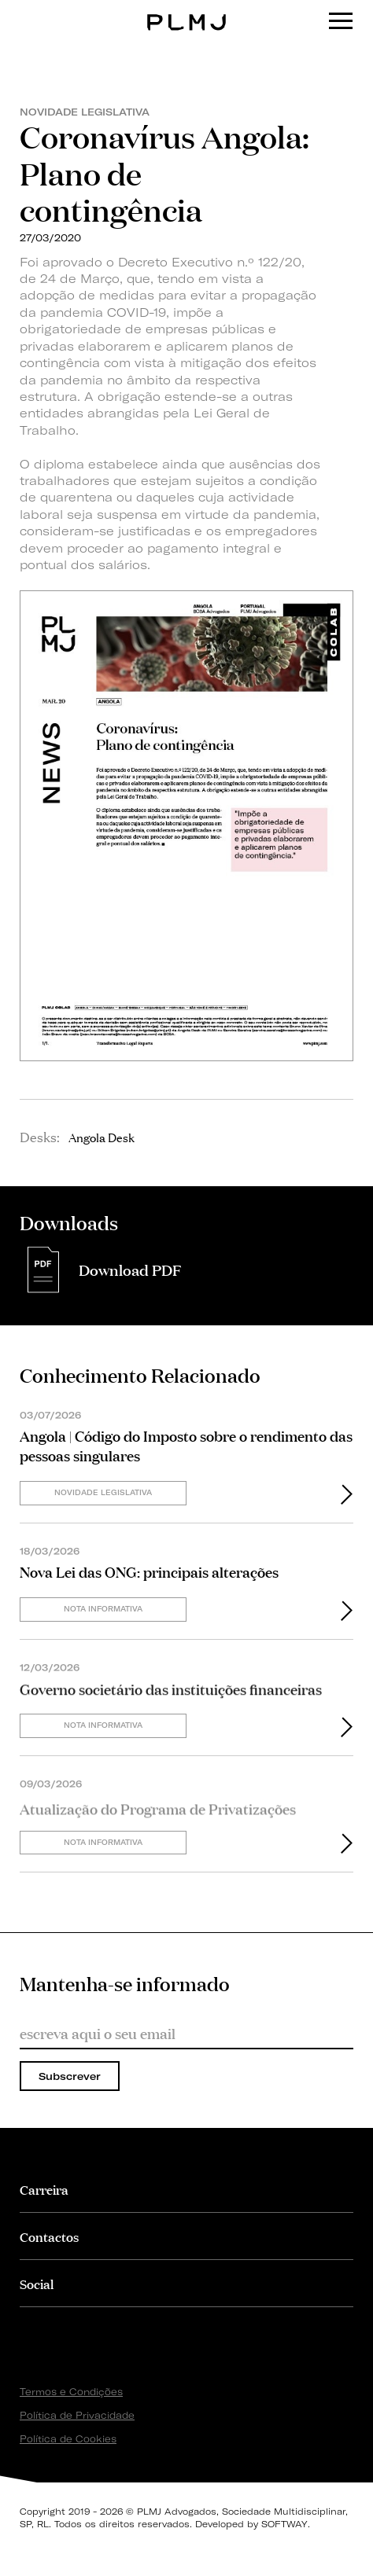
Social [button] (37, 2283)
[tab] (186, 2189)
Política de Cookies (68, 2439)
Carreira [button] (44, 2189)
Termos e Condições (71, 2392)
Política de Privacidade (77, 2415)
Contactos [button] (49, 2236)
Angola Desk (101, 1136)
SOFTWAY (284, 2524)
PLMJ (187, 11)
